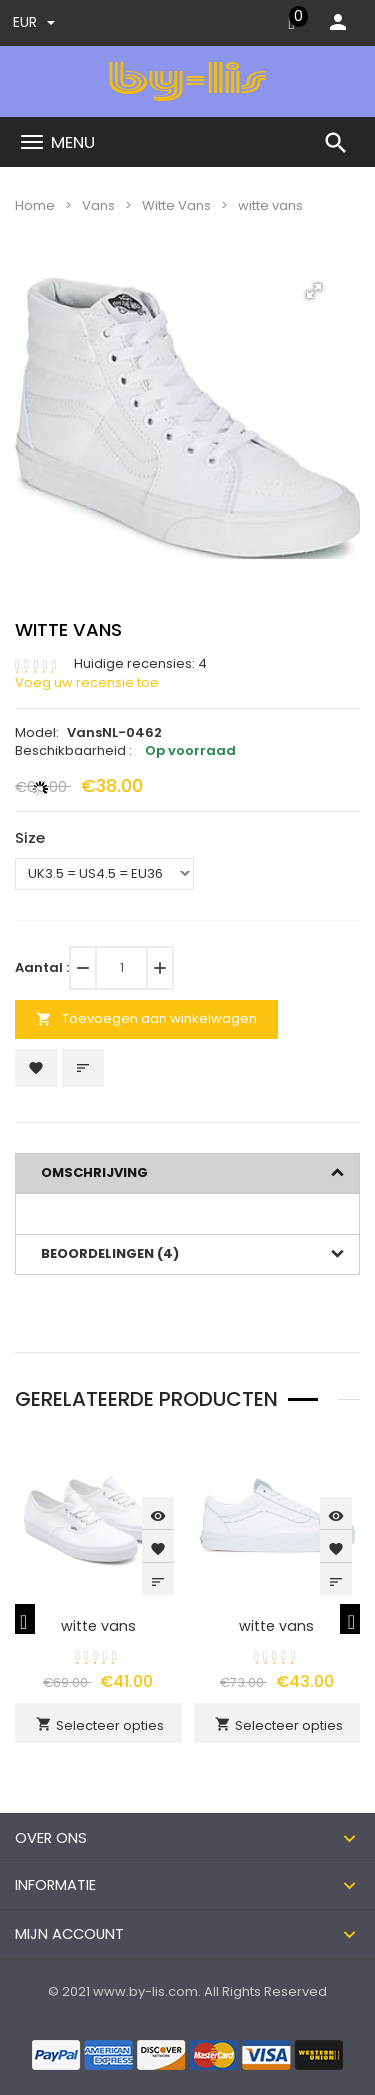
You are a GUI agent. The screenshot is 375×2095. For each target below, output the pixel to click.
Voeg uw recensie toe (87, 683)
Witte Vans (176, 205)
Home (35, 205)
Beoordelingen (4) (110, 1253)
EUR (34, 22)
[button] (314, 291)
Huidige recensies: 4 (140, 664)
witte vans (98, 1626)
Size (30, 837)
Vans (98, 205)
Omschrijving (94, 1172)
